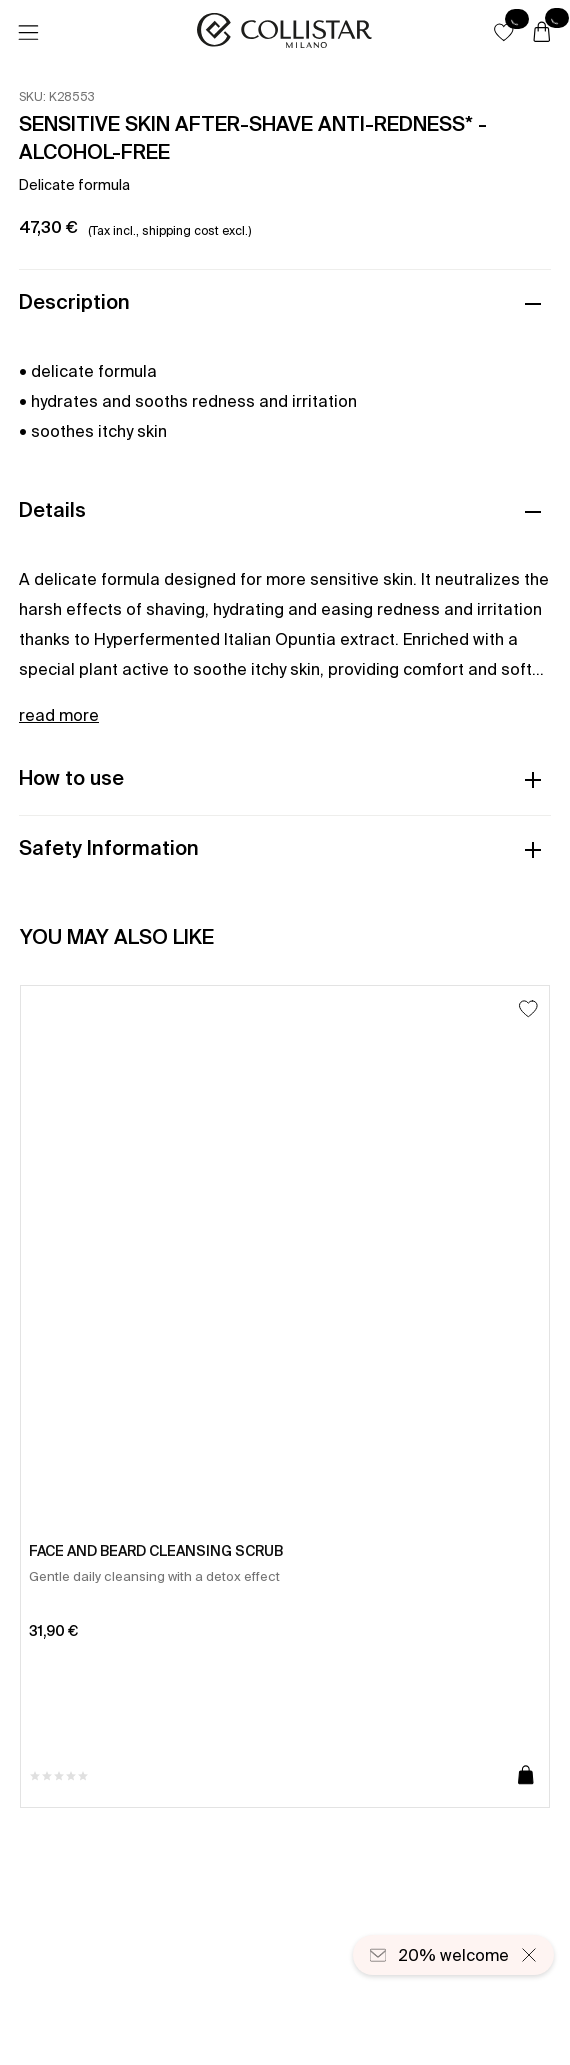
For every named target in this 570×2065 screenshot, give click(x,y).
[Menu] (28, 33)
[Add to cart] (526, 1776)
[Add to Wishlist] (528, 1008)
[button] (504, 32)
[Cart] (542, 33)
